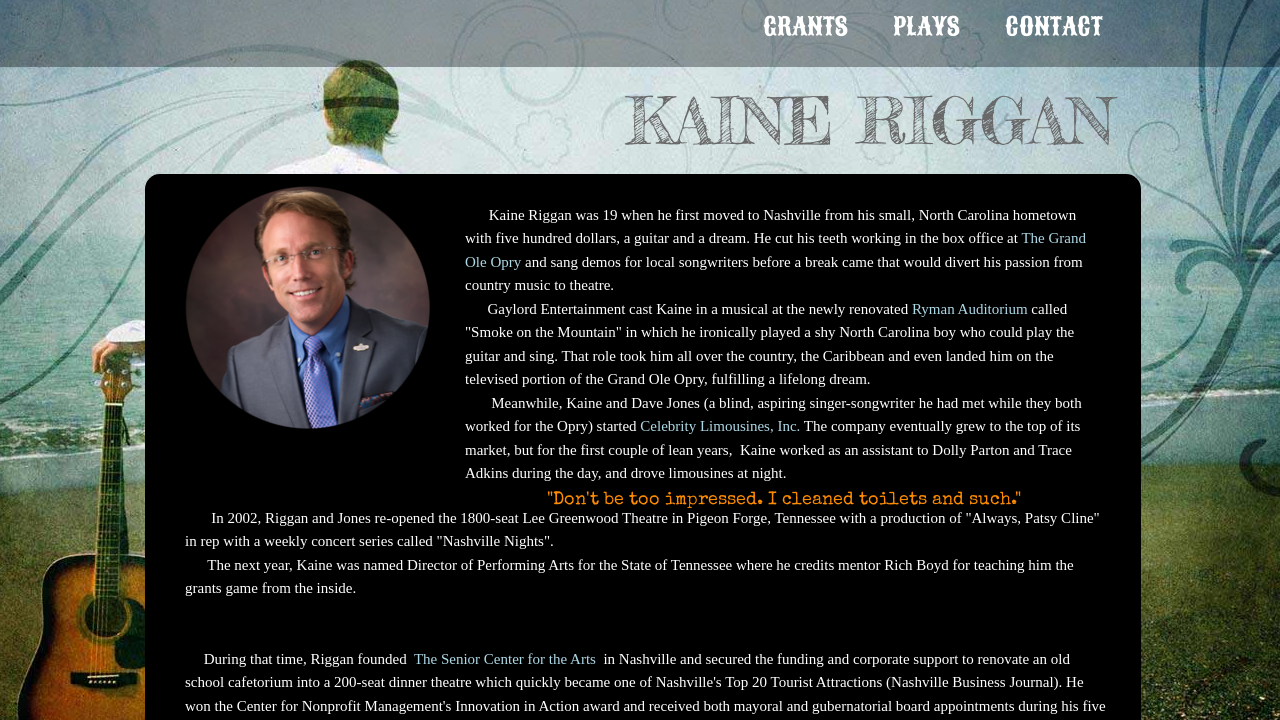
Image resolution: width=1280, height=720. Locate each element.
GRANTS (805, 26)
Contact (1054, 26)
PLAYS (926, 26)
